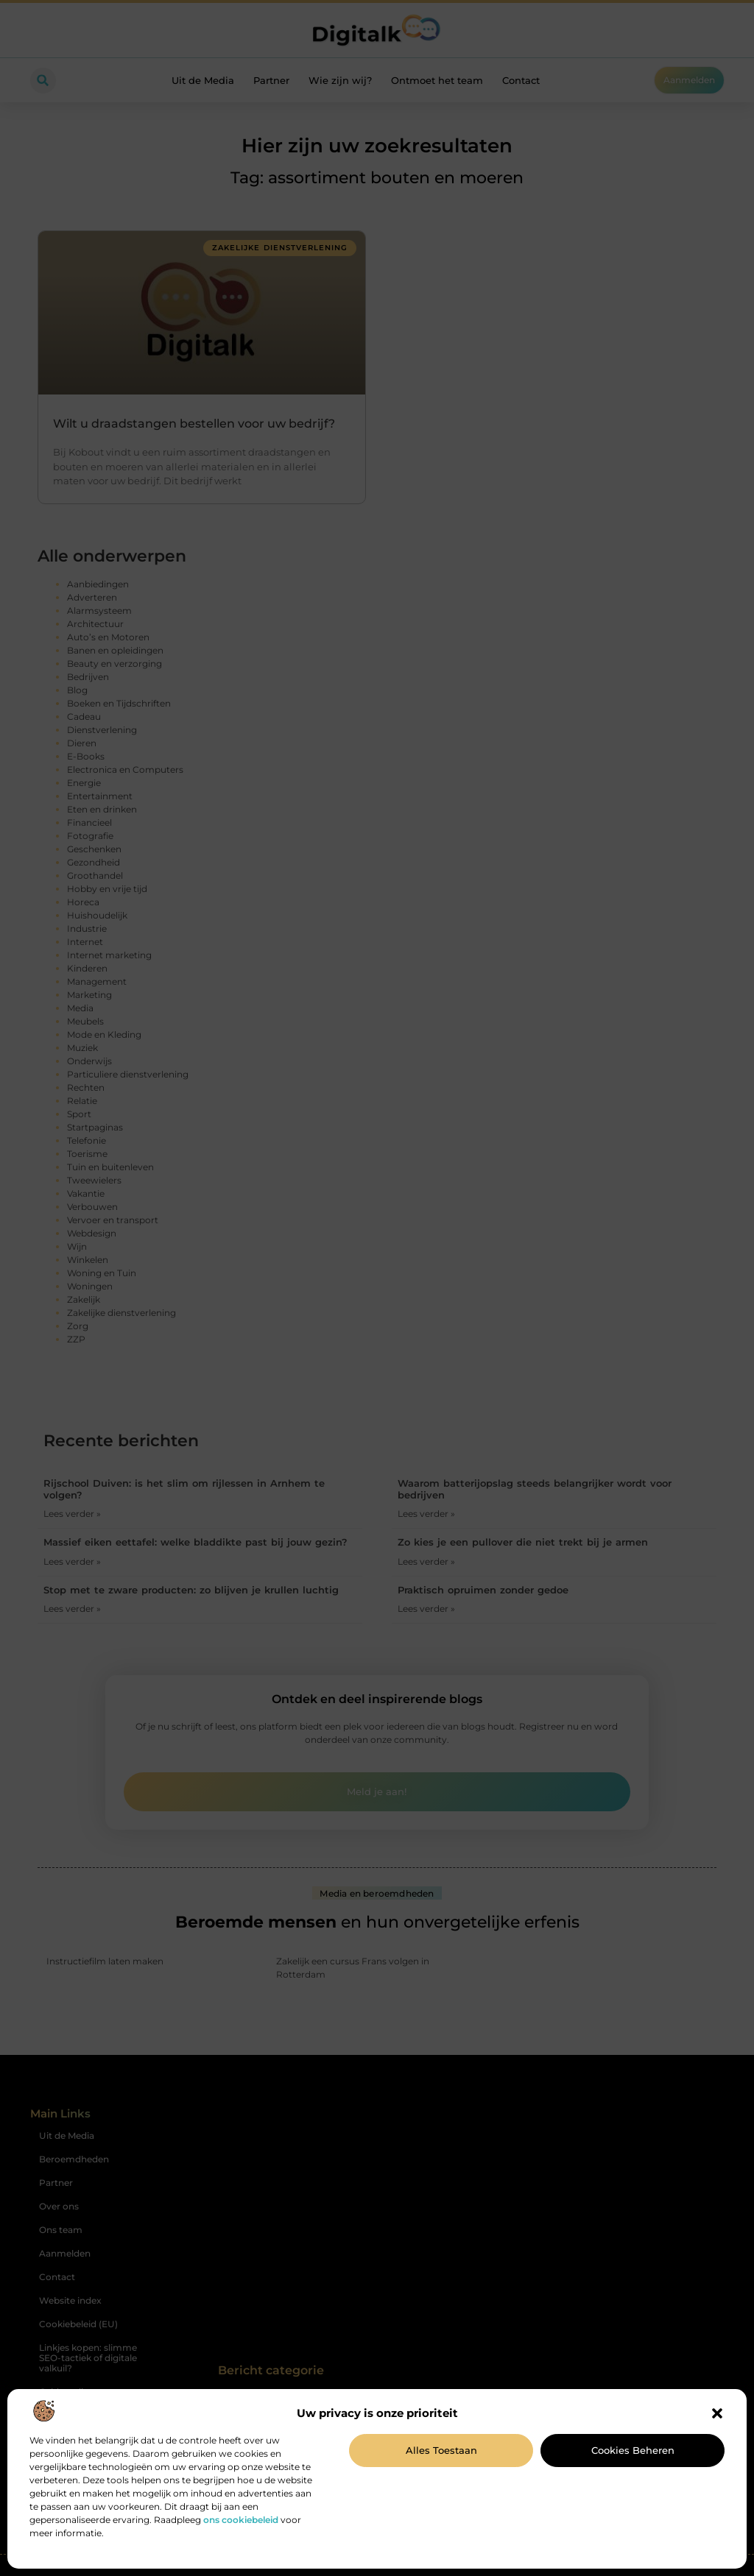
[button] (717, 2413)
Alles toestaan (441, 2450)
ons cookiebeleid (240, 2519)
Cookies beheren (632, 2450)
